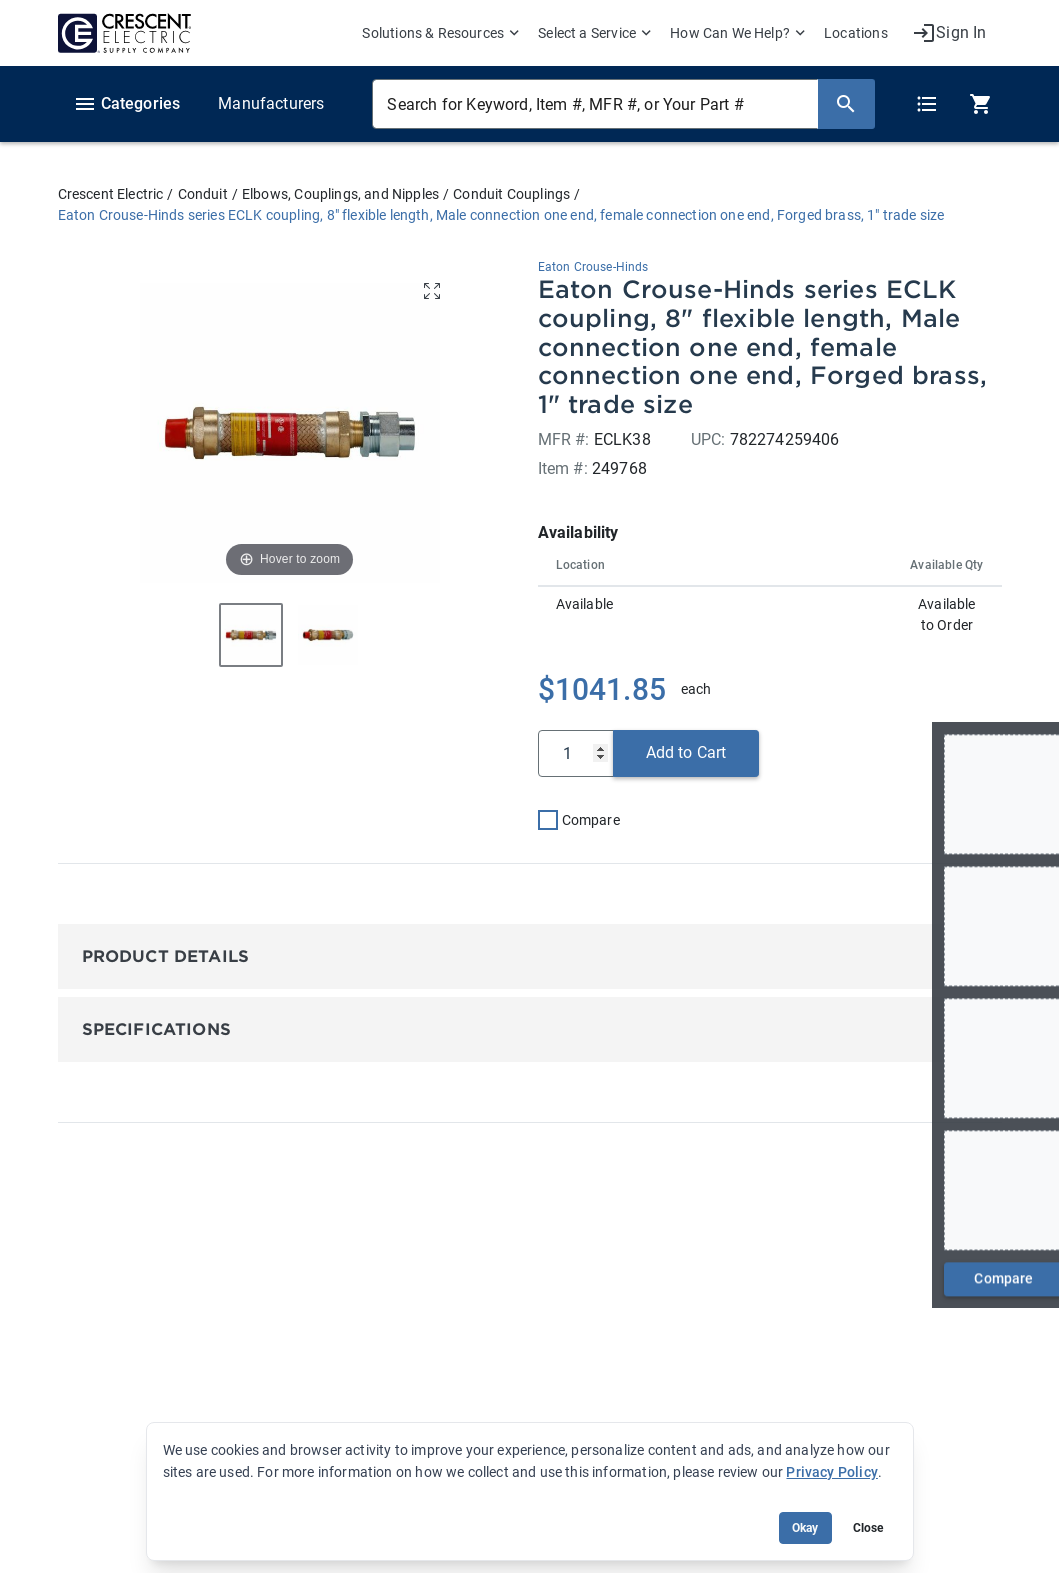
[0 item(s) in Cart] (978, 104)
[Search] (846, 104)
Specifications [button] (156, 1029)
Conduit (203, 194)
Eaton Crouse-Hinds (593, 267)
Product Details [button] (166, 956)
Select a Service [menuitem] (587, 33)
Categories (127, 104)
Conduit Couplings (511, 194)
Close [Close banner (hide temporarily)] (868, 1528)
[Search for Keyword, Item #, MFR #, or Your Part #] (594, 104)
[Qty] (576, 753)
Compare (591, 820)
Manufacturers (271, 103)
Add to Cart (686, 752)
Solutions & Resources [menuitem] (433, 33)
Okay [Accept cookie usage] (805, 1528)
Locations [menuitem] (856, 33)
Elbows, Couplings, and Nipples (340, 194)
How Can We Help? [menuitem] (730, 33)
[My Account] (949, 33)
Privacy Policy (831, 1472)
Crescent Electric (111, 194)
